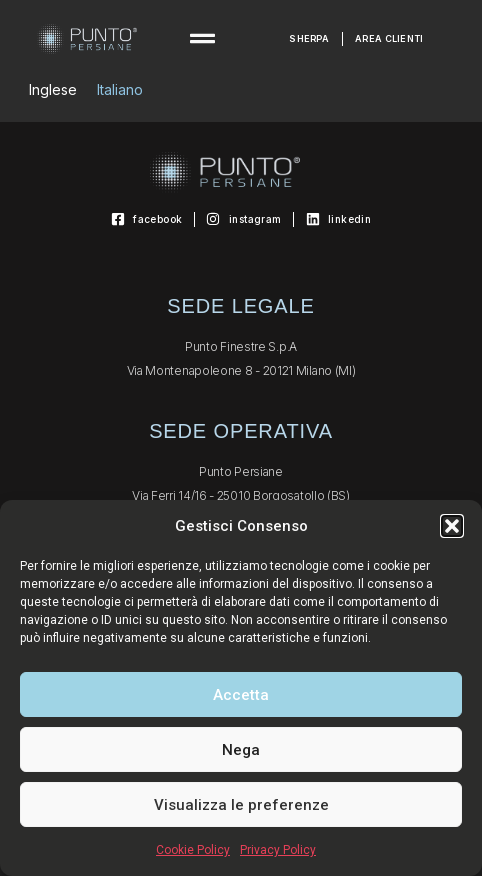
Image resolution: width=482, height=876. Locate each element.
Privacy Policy (278, 850)
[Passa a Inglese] (53, 90)
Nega (241, 750)
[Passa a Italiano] (120, 90)
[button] (452, 526)
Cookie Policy (193, 850)
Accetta (241, 695)
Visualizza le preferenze (241, 805)
